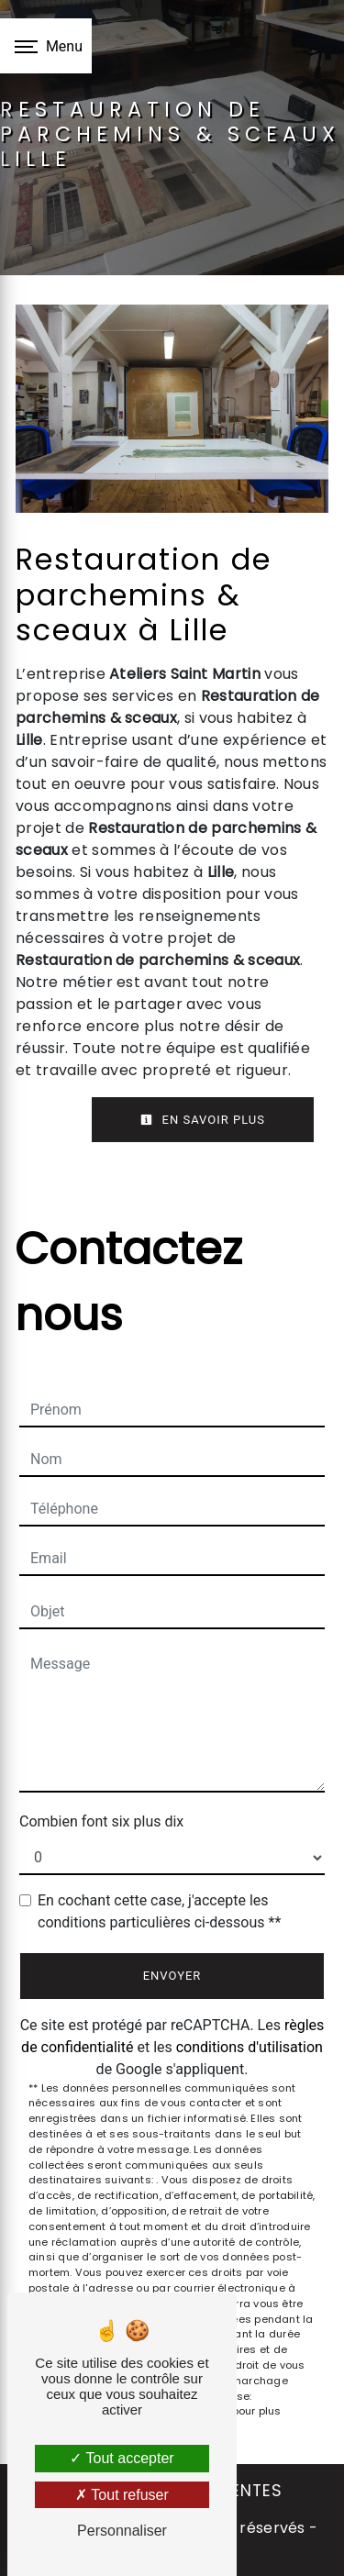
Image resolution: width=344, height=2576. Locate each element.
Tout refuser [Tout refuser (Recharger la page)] (122, 2495)
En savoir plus (202, 1120)
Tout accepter (121, 2458)
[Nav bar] (46, 45)
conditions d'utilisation (249, 2047)
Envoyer (172, 1975)
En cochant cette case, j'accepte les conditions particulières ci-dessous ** (159, 1911)
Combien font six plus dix (101, 1821)
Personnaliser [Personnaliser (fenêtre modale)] (122, 2530)
